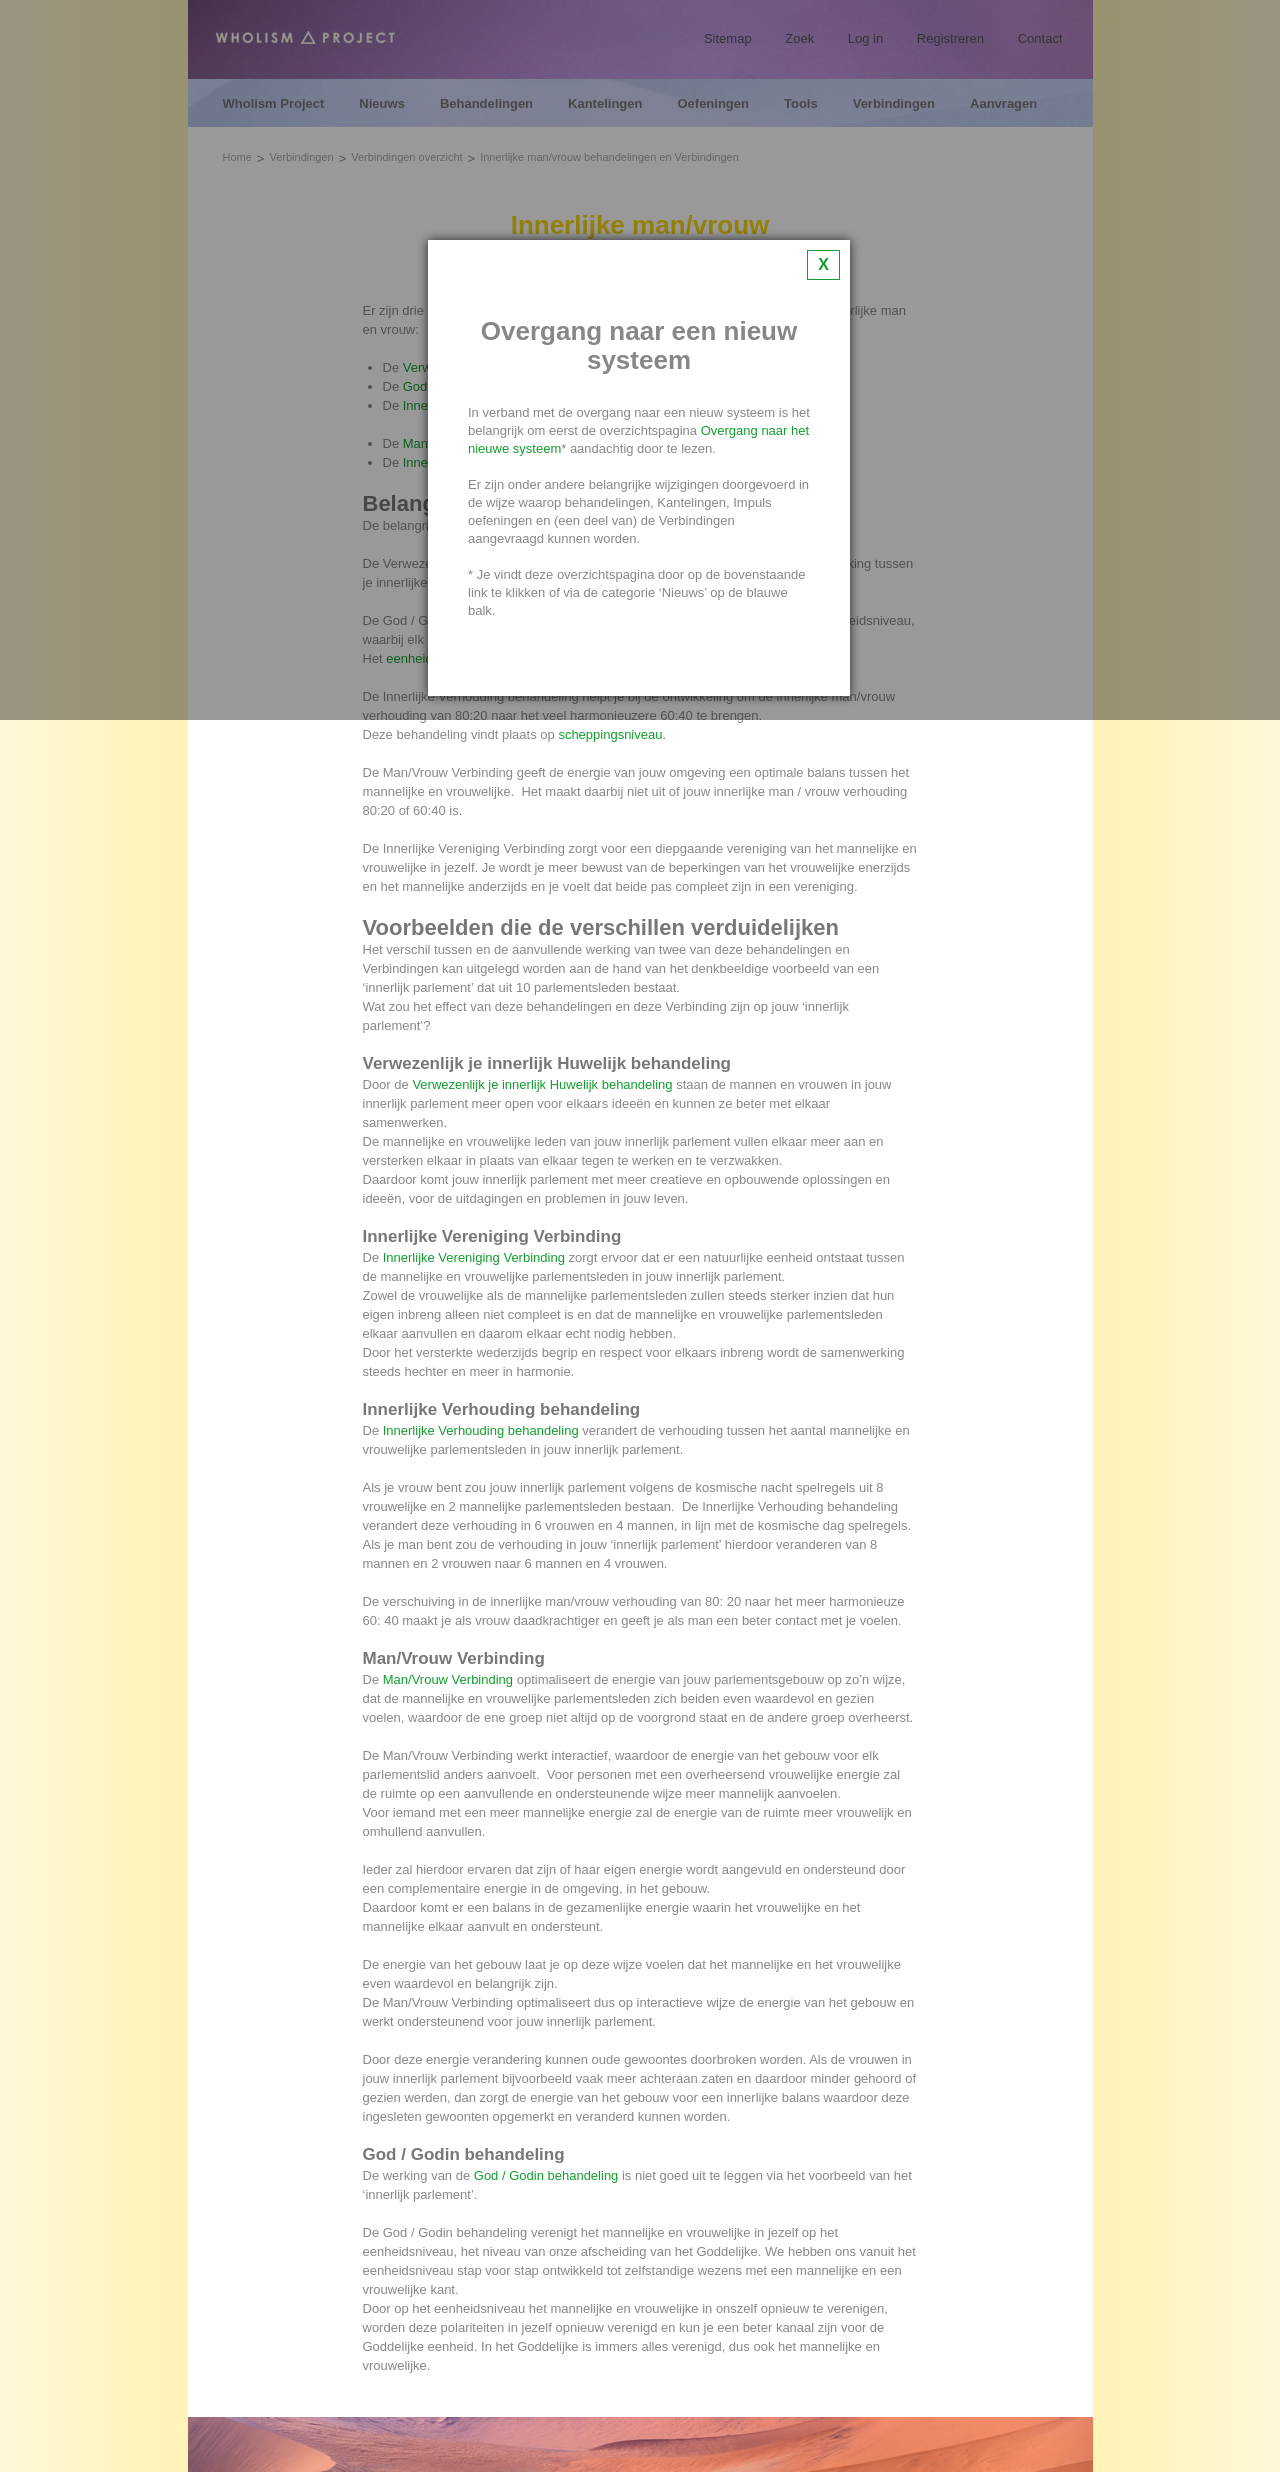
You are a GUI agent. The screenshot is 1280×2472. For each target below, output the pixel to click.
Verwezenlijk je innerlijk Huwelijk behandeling (542, 1084)
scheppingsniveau (610, 734)
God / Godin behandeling (546, 2175)
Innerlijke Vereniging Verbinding (474, 1257)
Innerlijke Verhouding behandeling (481, 1430)
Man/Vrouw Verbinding (448, 1679)
